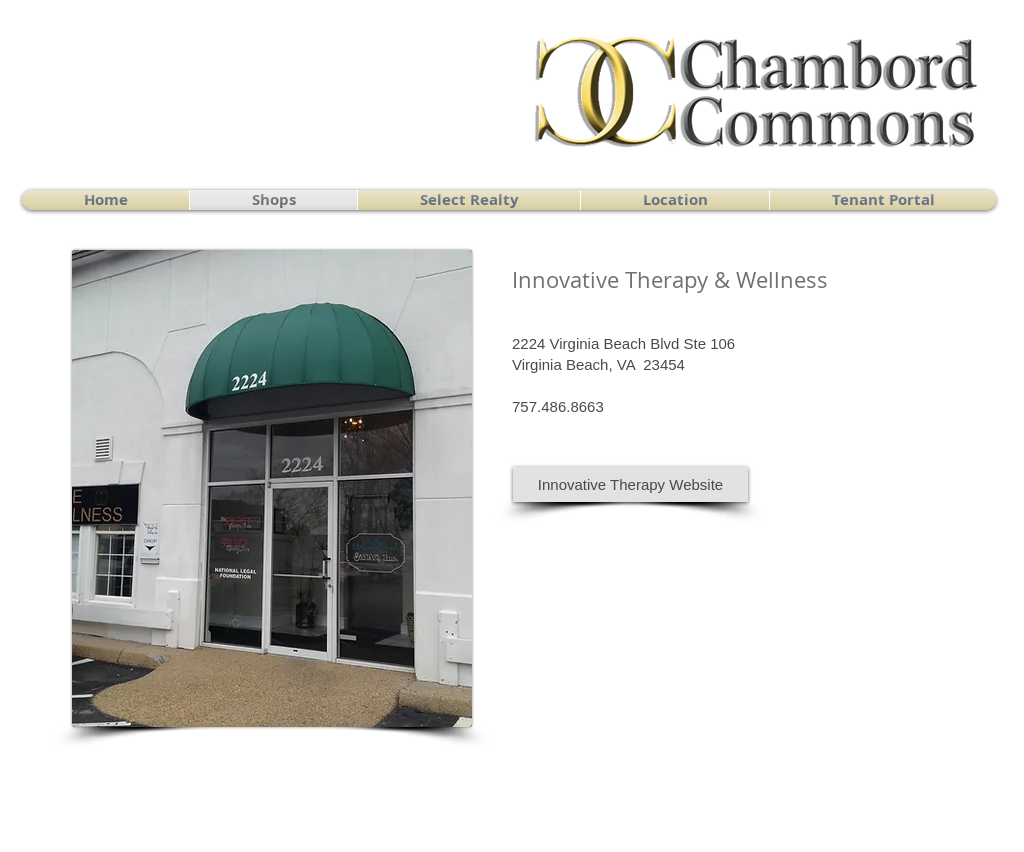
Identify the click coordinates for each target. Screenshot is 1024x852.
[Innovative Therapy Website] (630, 484)
